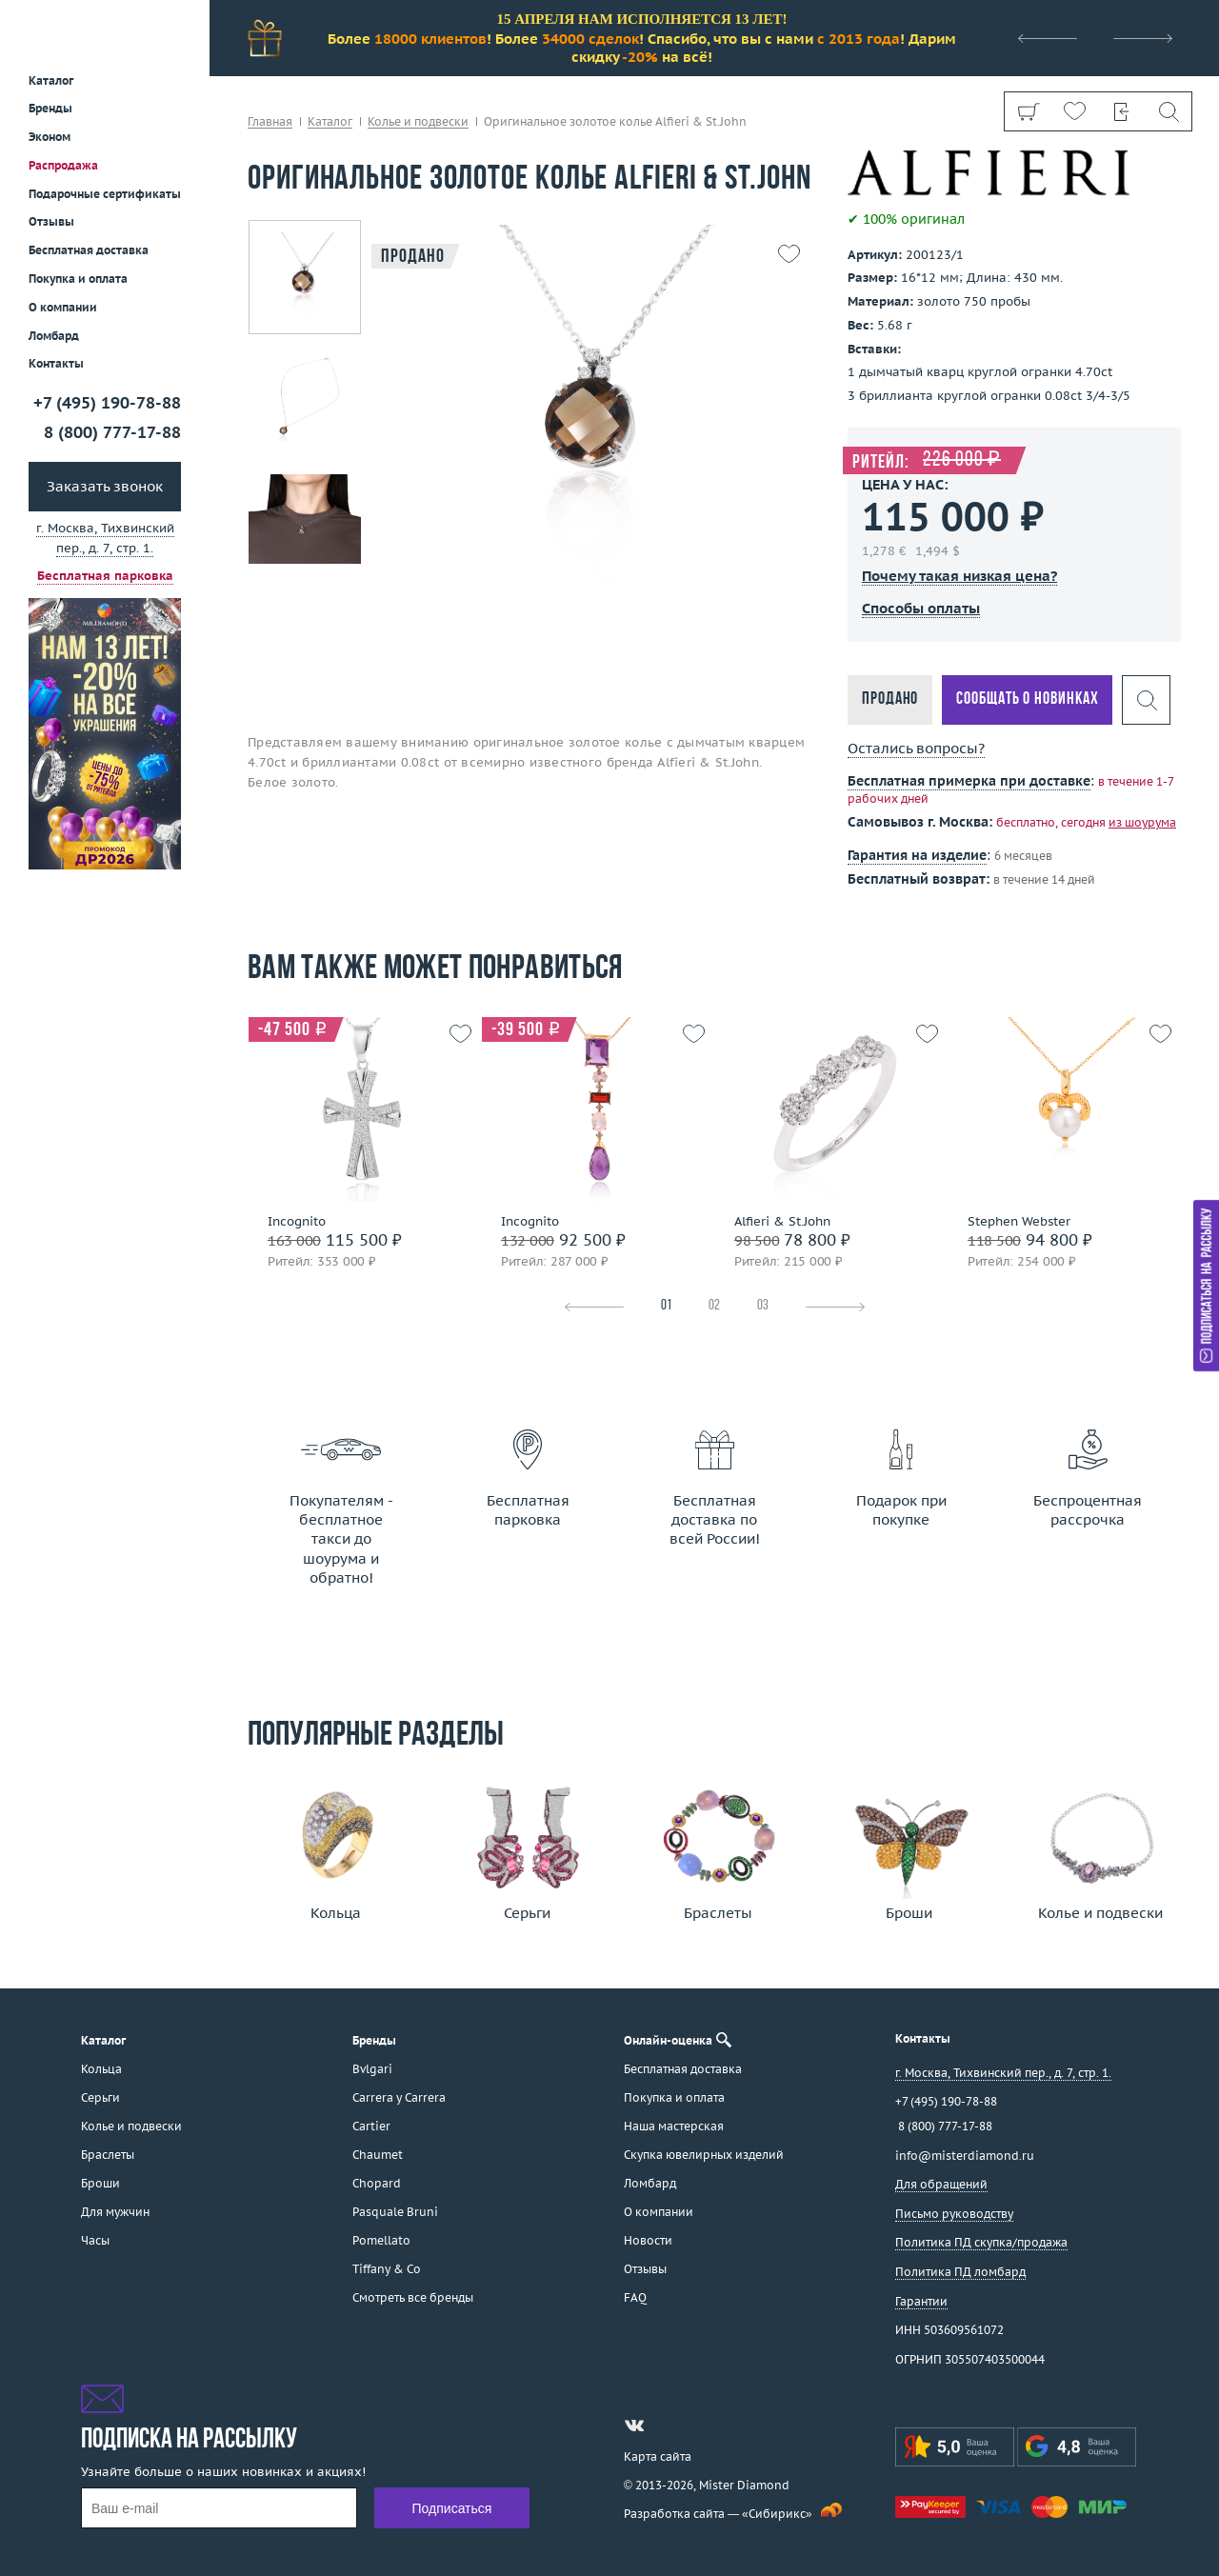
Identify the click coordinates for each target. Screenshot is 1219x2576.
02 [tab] (714, 1306)
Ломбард (54, 336)
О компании (63, 307)
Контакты (56, 363)
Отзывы (51, 221)
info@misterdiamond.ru (964, 2155)
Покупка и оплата (78, 278)
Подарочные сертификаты (105, 194)
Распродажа (63, 165)
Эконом (49, 137)
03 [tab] (763, 1306)
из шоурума (1142, 822)
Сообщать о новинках (1027, 699)
